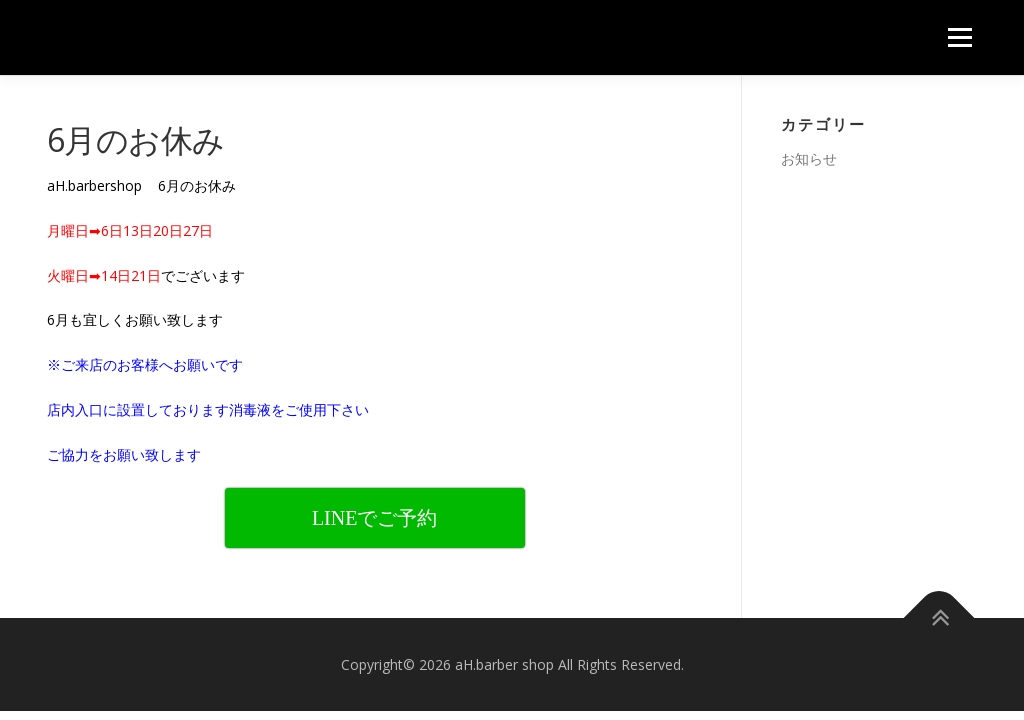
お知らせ (809, 158)
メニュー (959, 37)
